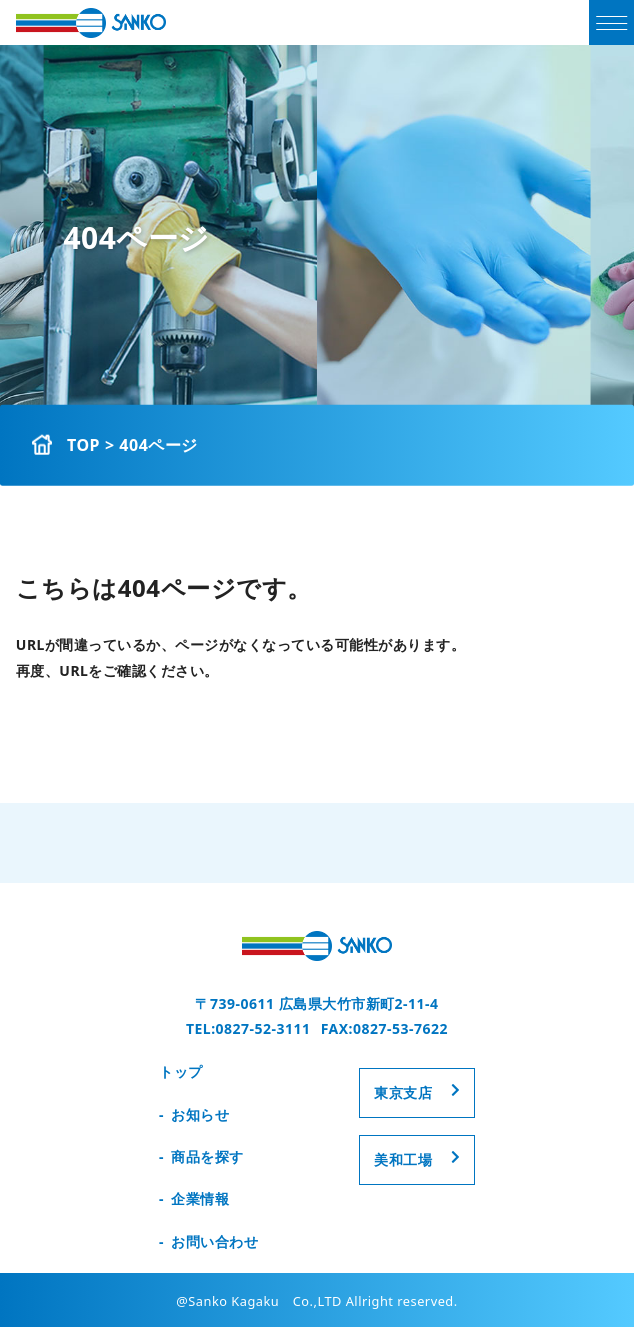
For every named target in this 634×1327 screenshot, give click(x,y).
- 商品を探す (201, 1156)
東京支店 (403, 1092)
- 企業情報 (194, 1198)
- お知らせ (194, 1114)
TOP (83, 445)
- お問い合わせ (208, 1241)
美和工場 (403, 1159)
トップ (181, 1071)
